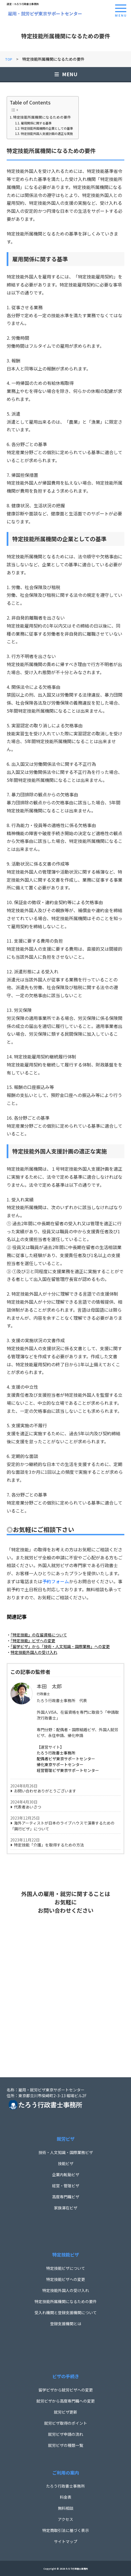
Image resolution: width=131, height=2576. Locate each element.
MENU (66, 74)
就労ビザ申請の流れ (65, 2434)
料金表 (65, 2497)
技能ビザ (65, 2163)
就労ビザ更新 (65, 2412)
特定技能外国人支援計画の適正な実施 (47, 133)
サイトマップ (65, 2541)
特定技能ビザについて (65, 2268)
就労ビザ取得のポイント (65, 2423)
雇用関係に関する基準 (36, 123)
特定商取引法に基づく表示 (65, 2530)
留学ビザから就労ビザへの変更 (65, 2390)
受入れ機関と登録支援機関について (65, 2312)
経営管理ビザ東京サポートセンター (68, 1770)
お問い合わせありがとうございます (45, 1791)
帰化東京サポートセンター (60, 1764)
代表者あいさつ (27, 1807)
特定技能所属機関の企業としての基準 (47, 128)
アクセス (65, 2519)
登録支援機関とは (65, 2323)
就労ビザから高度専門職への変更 (65, 2401)
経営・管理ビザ (65, 2185)
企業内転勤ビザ (65, 2174)
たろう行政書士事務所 (56, 1753)
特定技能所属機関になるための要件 (42, 117)
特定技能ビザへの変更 (65, 2279)
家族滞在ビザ (65, 2208)
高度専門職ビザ (65, 2196)
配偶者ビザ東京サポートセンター (66, 1758)
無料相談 (65, 2508)
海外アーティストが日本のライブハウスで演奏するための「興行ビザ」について (62, 1825)
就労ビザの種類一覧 (65, 2445)
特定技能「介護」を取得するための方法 (49, 1845)
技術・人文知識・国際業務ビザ (65, 2152)
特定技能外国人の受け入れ (65, 2290)
